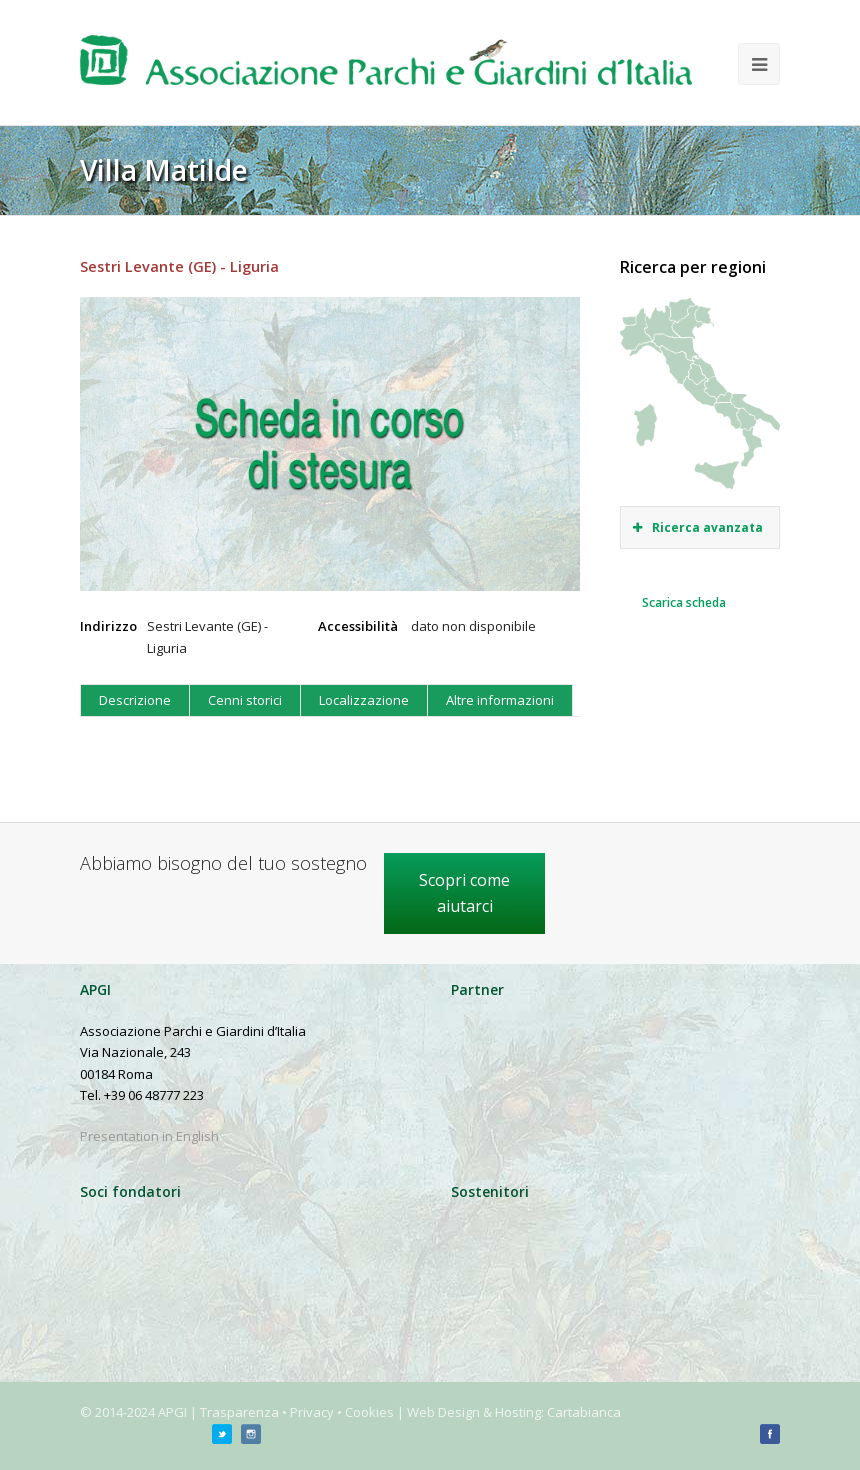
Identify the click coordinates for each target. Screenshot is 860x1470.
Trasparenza (239, 1412)
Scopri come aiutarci (464, 893)
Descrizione (135, 700)
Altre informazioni (500, 700)
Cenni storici (245, 700)
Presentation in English (149, 1136)
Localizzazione (364, 700)
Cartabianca (584, 1412)
